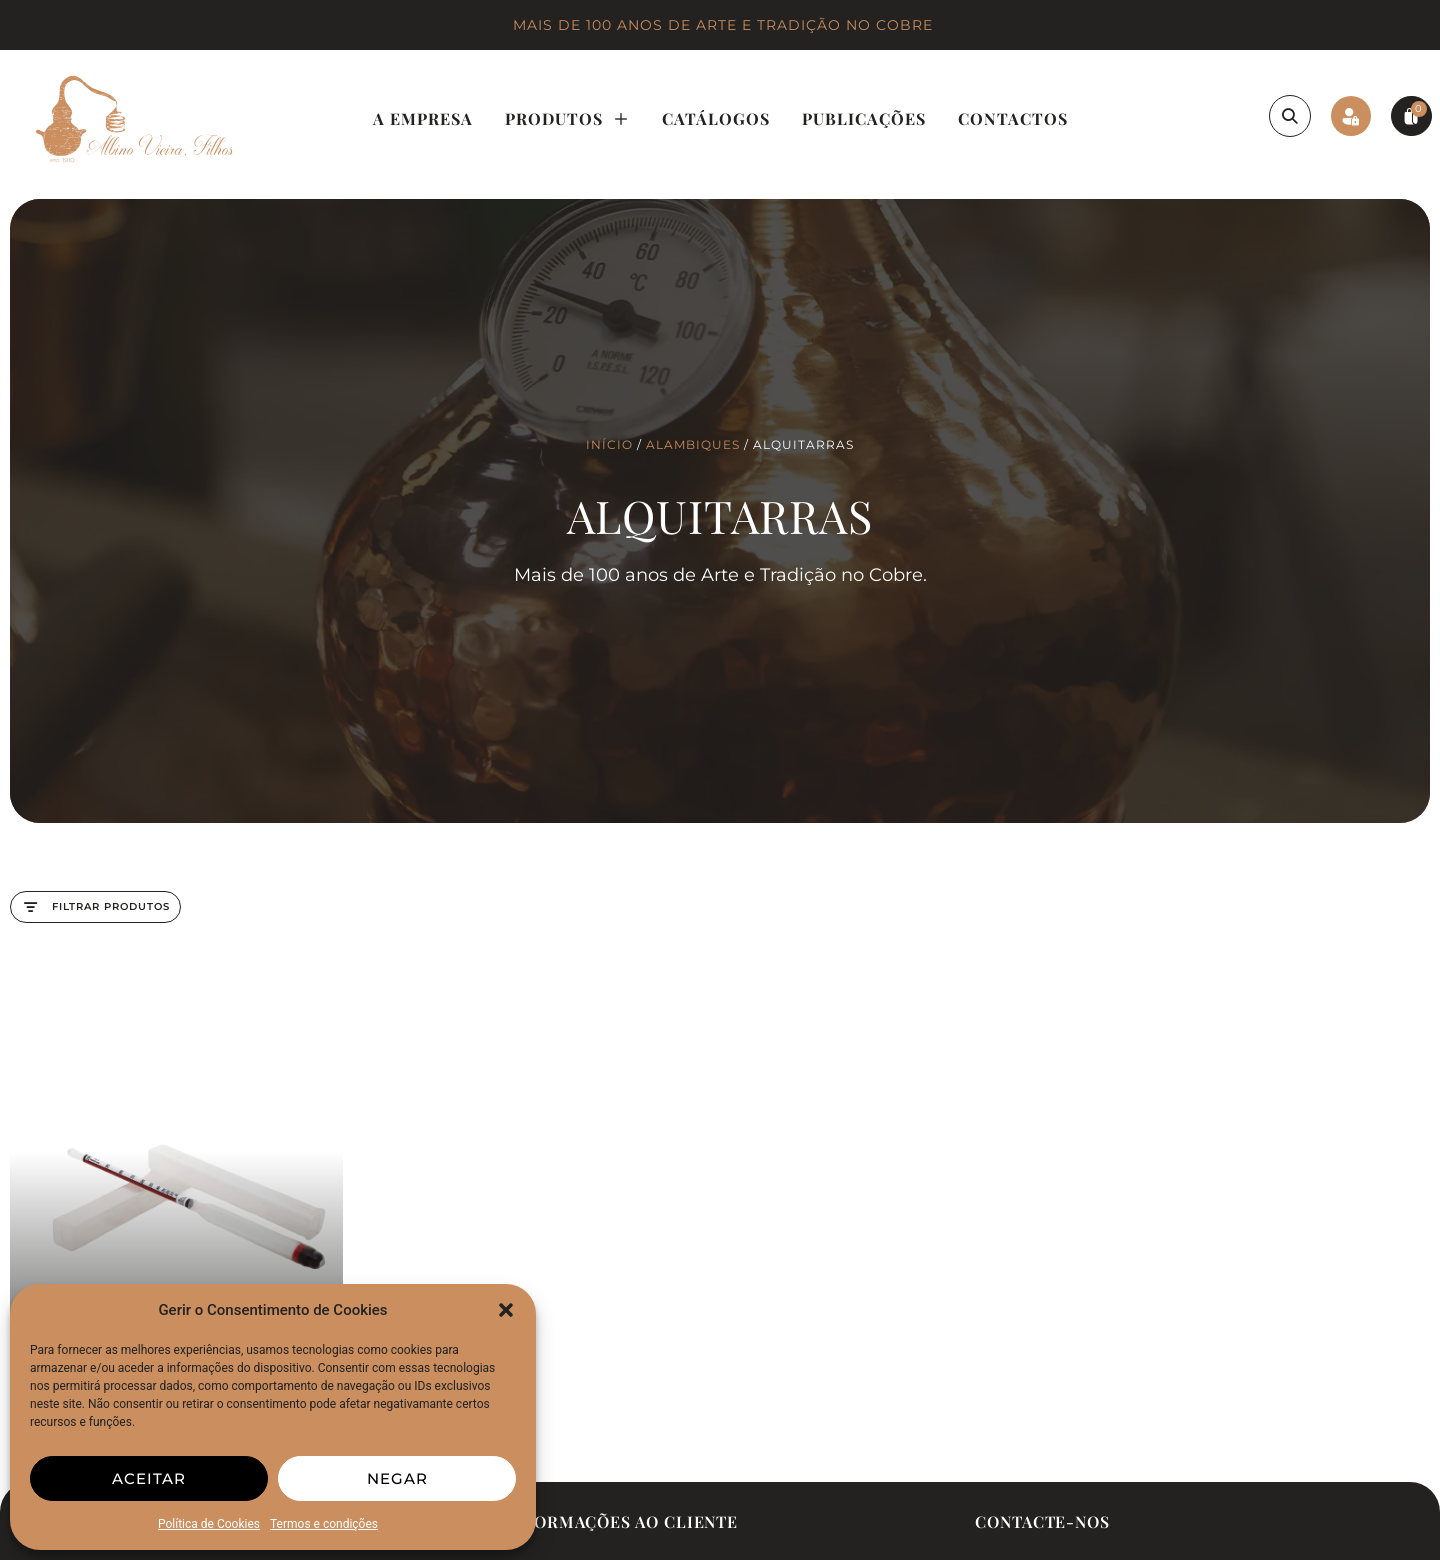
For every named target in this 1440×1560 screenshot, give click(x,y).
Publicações (864, 118)
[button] (506, 1310)
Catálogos (716, 118)
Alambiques (693, 444)
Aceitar (149, 1478)
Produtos (567, 119)
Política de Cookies (209, 1524)
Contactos (1013, 118)
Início (609, 444)
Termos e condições (324, 1524)
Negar (397, 1478)
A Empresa (423, 118)
